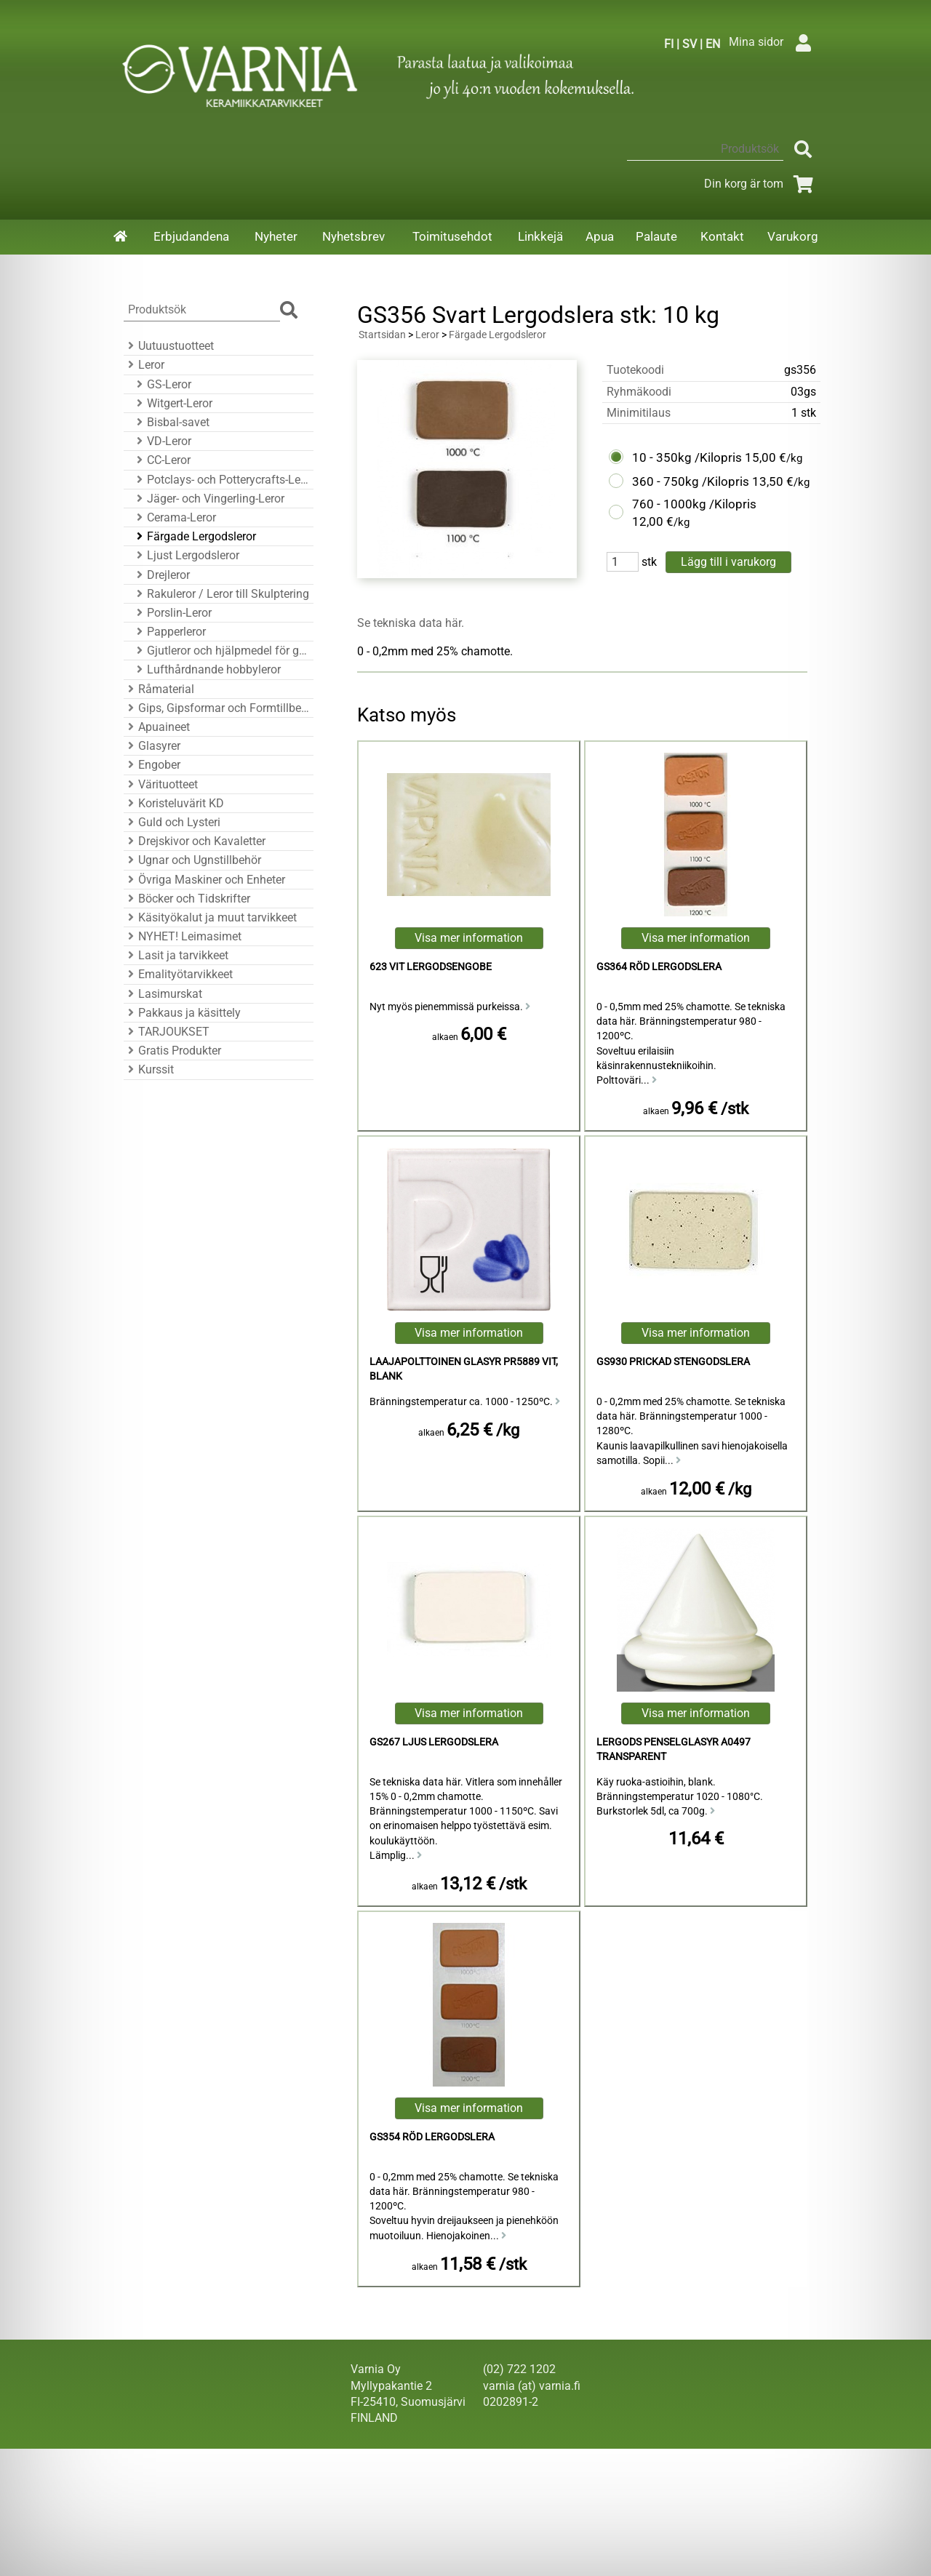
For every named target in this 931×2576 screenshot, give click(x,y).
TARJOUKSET (166, 1032)
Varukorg (792, 236)
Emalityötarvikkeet (178, 974)
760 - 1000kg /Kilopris (694, 504)
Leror (144, 365)
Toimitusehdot (452, 236)
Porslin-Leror (172, 613)
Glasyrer (152, 746)
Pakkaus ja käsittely (182, 1013)
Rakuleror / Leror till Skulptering (220, 594)
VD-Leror (161, 441)
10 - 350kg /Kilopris (687, 457)
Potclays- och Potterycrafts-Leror (220, 480)
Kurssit (149, 1069)
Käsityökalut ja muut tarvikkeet (210, 917)
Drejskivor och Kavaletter (194, 841)
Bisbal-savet (170, 422)
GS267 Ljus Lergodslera (433, 1742)
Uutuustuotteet (169, 346)
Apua (600, 236)
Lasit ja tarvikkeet (176, 955)
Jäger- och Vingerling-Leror (208, 498)
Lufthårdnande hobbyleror (206, 669)
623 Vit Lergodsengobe (430, 967)
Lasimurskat (163, 994)
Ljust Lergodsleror (185, 555)
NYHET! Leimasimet (182, 936)
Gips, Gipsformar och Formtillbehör (216, 708)
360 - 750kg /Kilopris (690, 481)
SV (689, 44)
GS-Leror (161, 384)
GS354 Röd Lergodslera (432, 2137)
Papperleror (169, 632)
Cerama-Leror (174, 517)
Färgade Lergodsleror (194, 536)
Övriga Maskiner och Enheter (204, 880)
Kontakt (722, 236)
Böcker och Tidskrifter (187, 898)
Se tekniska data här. (410, 623)
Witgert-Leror (172, 403)
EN (713, 44)
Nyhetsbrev (353, 236)
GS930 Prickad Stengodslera (673, 1362)
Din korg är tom (761, 184)
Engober (152, 765)
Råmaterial (159, 689)
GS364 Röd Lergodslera (659, 967)
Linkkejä (540, 236)
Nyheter (276, 236)
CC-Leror (161, 460)
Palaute (656, 236)
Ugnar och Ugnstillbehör (192, 860)
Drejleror (161, 575)
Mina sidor (773, 42)
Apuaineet (157, 727)
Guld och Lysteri (172, 822)
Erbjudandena (191, 236)
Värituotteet (161, 784)
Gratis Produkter (172, 1050)
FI (669, 44)
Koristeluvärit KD (174, 803)
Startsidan (382, 335)
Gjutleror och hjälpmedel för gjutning (220, 650)
